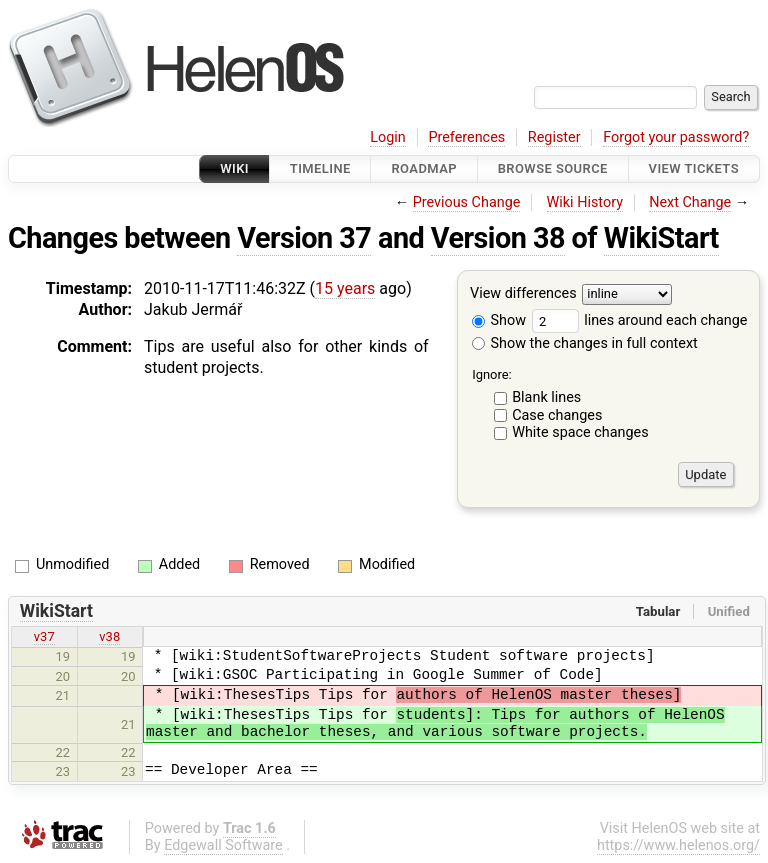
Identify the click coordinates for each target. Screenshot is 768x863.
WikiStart (661, 238)
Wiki (234, 168)
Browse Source (553, 168)
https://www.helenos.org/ (678, 845)
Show (499, 320)
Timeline (320, 168)
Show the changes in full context (585, 343)
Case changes (557, 415)
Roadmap (424, 168)
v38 (109, 636)
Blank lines (546, 397)
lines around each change (640, 320)
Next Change (690, 202)
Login (388, 137)
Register (554, 137)
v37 (44, 636)
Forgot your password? (676, 137)
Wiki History (585, 202)
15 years (345, 288)
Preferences (466, 137)
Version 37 (304, 238)
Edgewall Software (223, 845)
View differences (523, 294)
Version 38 (498, 238)
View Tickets (694, 168)
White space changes (580, 432)
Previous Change (467, 202)
